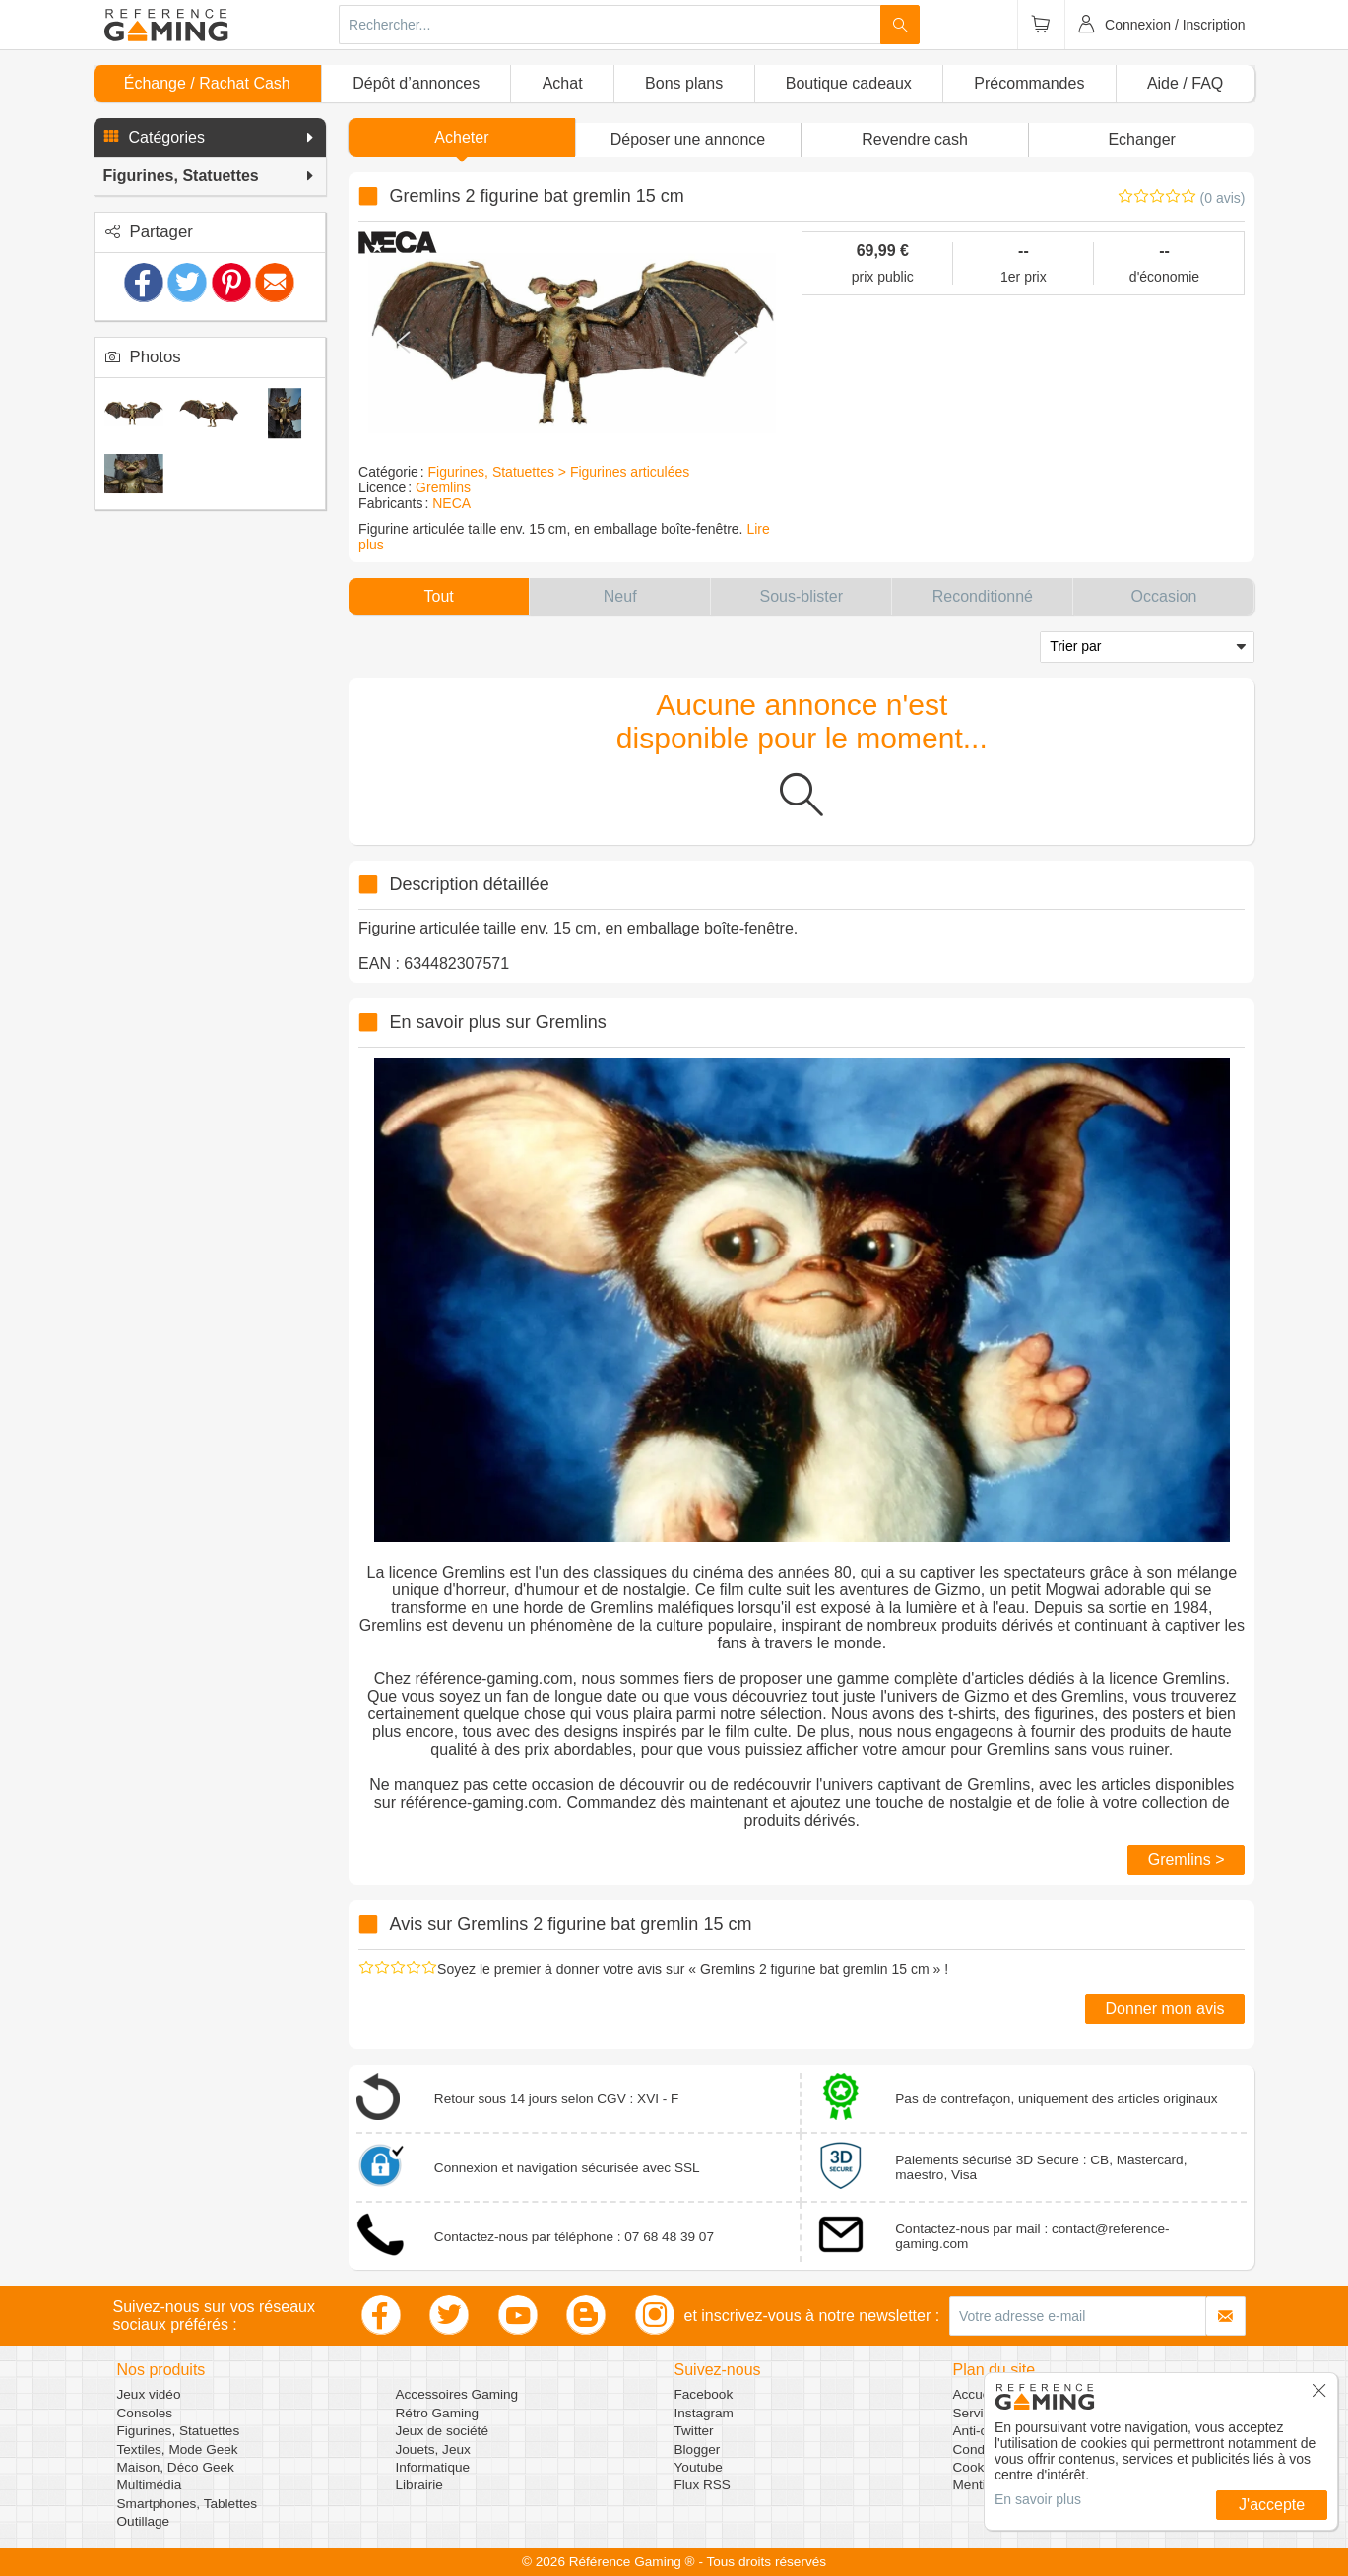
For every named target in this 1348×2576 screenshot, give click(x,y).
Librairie (419, 2485)
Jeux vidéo (149, 2394)
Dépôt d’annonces (416, 83)
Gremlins (443, 487)
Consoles (145, 2413)
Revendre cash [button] (915, 139)
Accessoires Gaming (457, 2394)
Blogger (697, 2449)
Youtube (698, 2467)
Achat (563, 83)
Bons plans (684, 83)
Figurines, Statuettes (178, 2430)
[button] (210, 138)
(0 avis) (1223, 198)
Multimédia (149, 2485)
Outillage (143, 2521)
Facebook (704, 2394)
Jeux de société (442, 2430)
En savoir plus (1038, 2499)
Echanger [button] (1142, 139)
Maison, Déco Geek (175, 2467)
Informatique (433, 2467)
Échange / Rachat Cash (207, 83)
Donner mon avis (1165, 2008)
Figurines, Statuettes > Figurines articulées (559, 472)
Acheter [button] (461, 137)
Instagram (704, 2413)
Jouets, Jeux (433, 2449)
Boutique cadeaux (849, 83)
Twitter (694, 2430)
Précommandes (1029, 83)
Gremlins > (1186, 1859)
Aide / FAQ (1185, 83)
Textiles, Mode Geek (177, 2449)
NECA (451, 503)
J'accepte (1272, 2504)
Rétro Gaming (438, 2413)
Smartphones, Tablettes (187, 2503)
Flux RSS (702, 2485)
